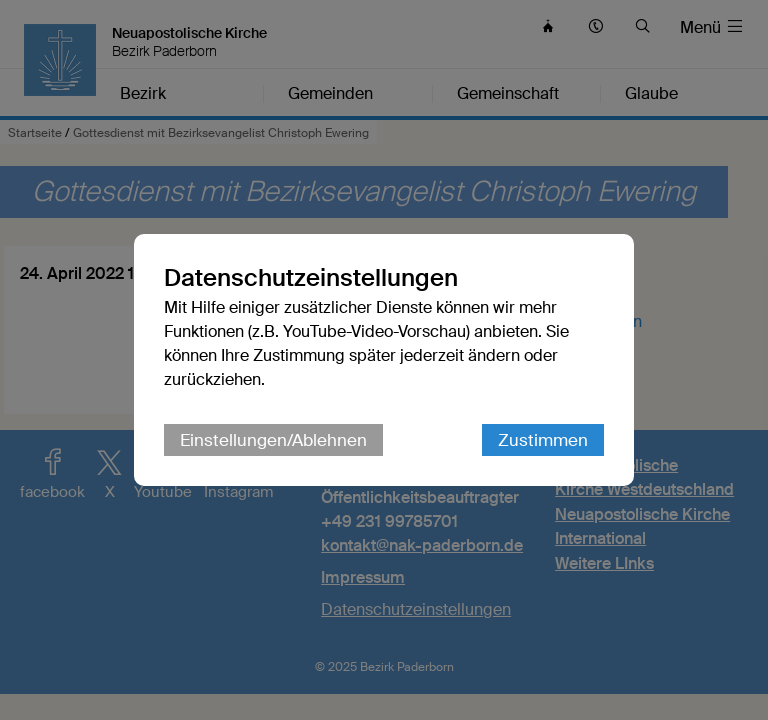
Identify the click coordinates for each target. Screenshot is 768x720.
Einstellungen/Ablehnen (273, 440)
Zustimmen (543, 440)
